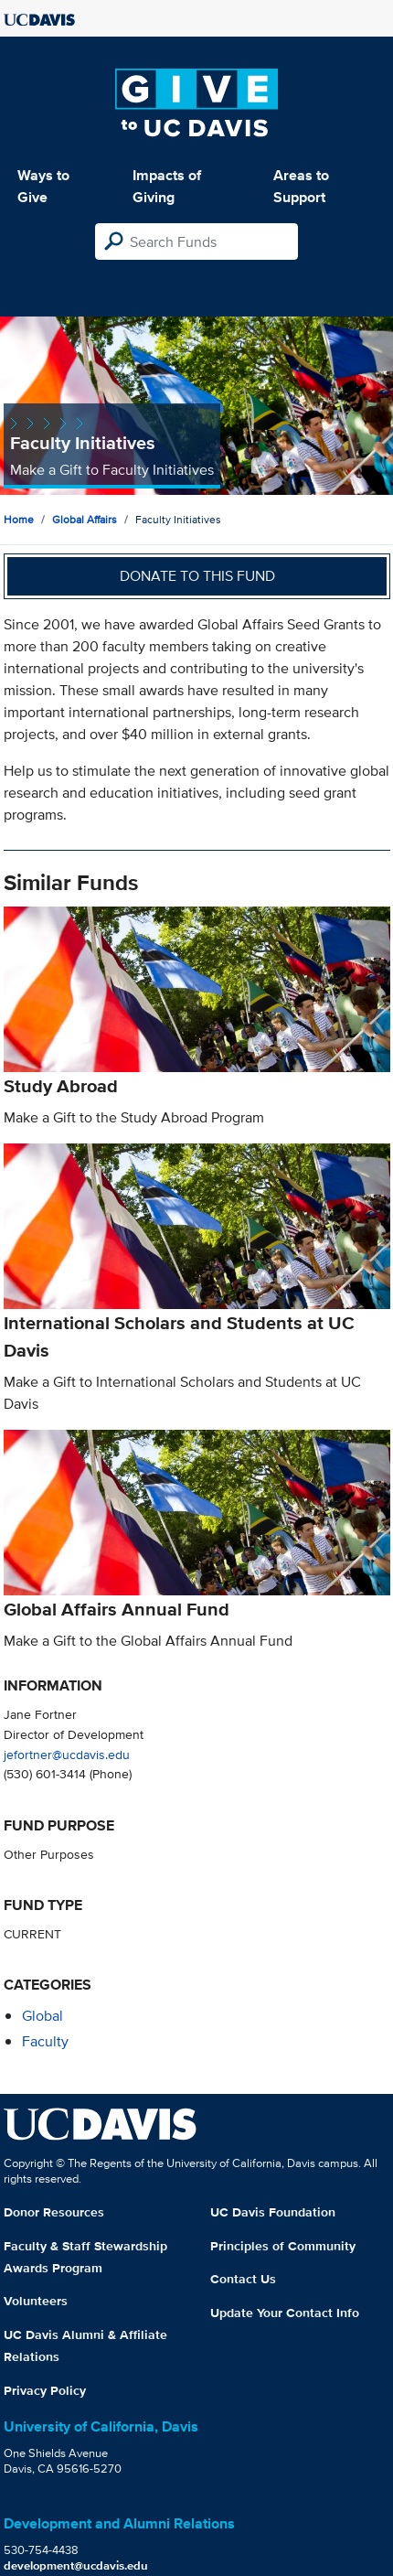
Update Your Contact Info (284, 2312)
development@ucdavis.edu (76, 2565)
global (42, 2015)
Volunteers (36, 2301)
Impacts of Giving (167, 186)
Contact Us (243, 2279)
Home (19, 519)
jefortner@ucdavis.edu (67, 1754)
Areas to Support (301, 186)
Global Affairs (84, 519)
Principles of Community (283, 2246)
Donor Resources (54, 2212)
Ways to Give (43, 186)
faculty (45, 2041)
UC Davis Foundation (272, 2212)
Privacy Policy (45, 2390)
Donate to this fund (197, 575)
